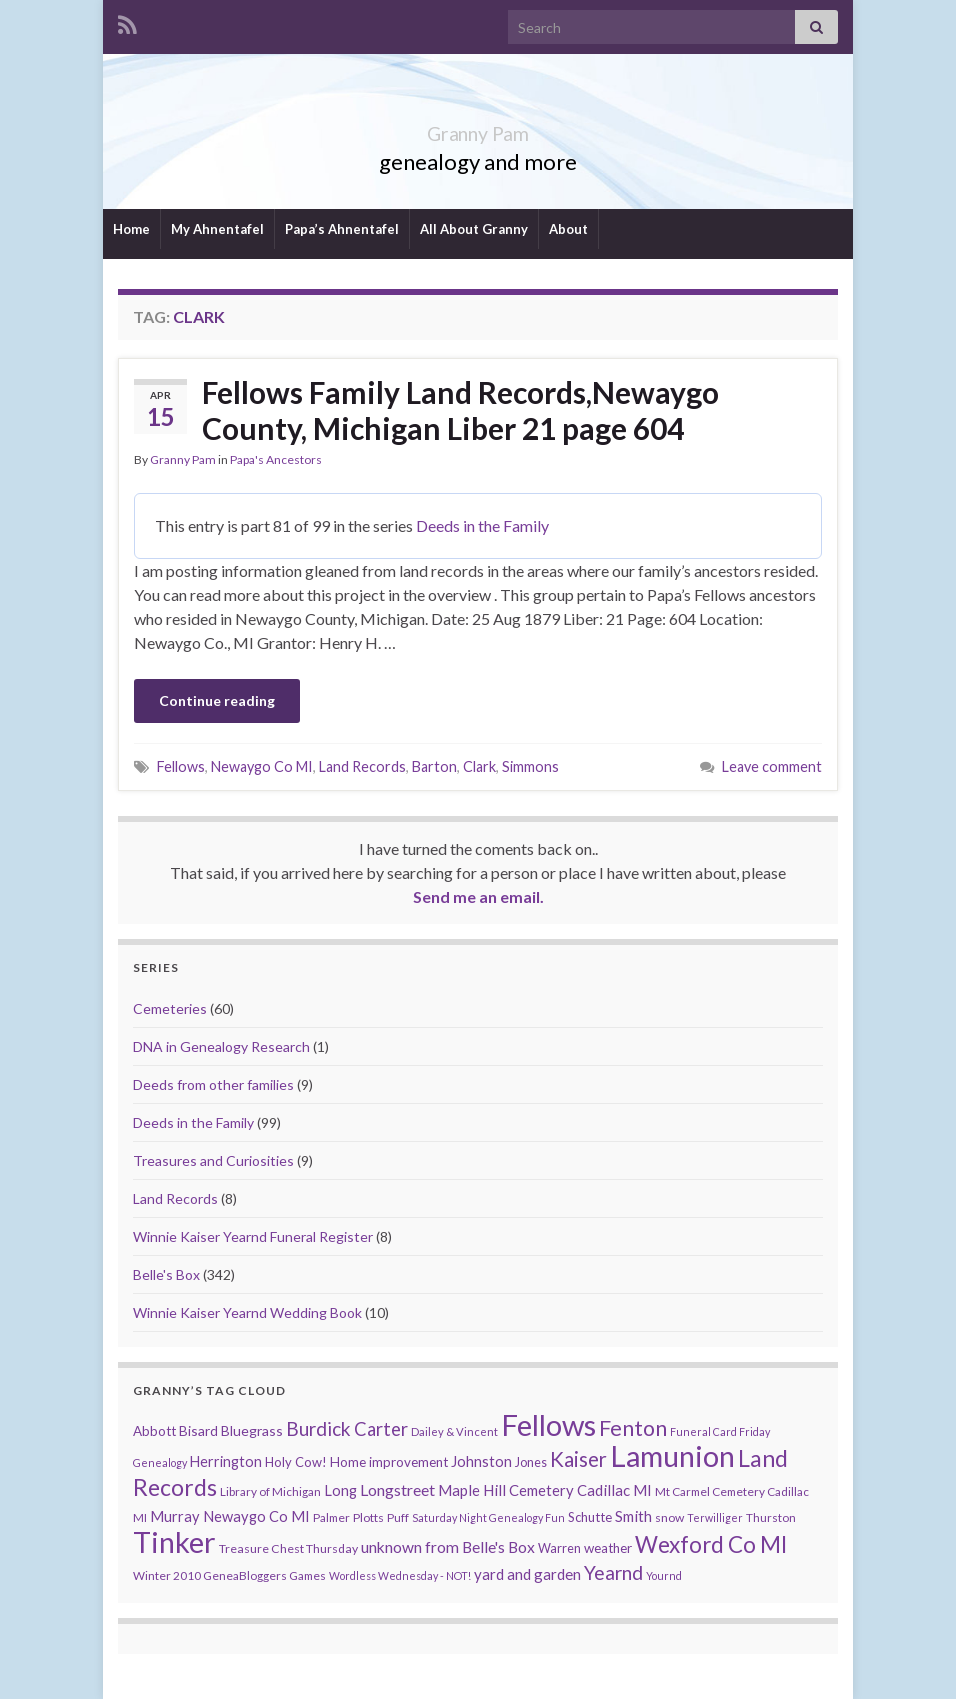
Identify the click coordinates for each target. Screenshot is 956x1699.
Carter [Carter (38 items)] (381, 1429)
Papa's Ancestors (276, 459)
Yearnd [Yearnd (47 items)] (613, 1572)
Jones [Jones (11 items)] (531, 1462)
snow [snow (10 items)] (669, 1517)
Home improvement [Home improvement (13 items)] (389, 1462)
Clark (479, 766)
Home (131, 229)
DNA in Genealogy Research (221, 1046)
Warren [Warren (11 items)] (559, 1548)
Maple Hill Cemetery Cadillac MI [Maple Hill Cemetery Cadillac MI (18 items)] (545, 1490)
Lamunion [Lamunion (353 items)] (672, 1455)
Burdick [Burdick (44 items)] (318, 1428)
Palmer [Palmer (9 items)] (331, 1517)
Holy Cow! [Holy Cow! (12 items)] (296, 1462)
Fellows (181, 766)
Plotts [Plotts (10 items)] (368, 1517)
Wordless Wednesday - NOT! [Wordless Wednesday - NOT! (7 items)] (400, 1575)
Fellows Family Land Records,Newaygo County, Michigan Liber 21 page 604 (460, 410)
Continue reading (217, 700)
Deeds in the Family (482, 525)
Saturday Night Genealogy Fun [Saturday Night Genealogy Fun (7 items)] (488, 1517)
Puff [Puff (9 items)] (398, 1517)
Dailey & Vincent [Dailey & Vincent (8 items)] (454, 1431)
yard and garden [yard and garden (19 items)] (527, 1574)
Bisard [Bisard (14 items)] (198, 1430)
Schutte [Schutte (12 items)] (590, 1517)
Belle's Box (166, 1274)
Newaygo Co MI (262, 766)
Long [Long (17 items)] (340, 1490)
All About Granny (474, 229)
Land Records (362, 766)
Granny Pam (478, 128)
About (568, 229)
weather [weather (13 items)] (608, 1548)
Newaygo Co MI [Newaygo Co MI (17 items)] (256, 1516)
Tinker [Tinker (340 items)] (174, 1542)
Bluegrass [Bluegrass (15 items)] (252, 1430)
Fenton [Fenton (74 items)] (633, 1428)
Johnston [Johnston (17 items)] (481, 1461)
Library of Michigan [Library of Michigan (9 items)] (270, 1491)
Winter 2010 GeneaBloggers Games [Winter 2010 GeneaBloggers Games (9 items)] (229, 1575)
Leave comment (772, 766)
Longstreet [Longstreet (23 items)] (397, 1489)
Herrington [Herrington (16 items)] (226, 1461)
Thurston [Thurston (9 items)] (771, 1517)
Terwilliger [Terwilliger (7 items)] (715, 1517)
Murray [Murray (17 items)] (175, 1516)
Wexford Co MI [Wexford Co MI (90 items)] (711, 1544)
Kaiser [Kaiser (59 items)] (578, 1459)
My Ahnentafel (217, 229)
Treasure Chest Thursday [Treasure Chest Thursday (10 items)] (288, 1548)
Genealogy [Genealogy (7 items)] (160, 1462)
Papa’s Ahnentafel (342, 229)
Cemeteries (170, 1008)
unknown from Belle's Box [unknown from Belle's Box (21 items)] (448, 1547)
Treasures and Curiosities (213, 1160)
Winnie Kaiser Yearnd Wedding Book (247, 1312)
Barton (434, 766)
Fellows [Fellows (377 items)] (548, 1424)
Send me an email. (478, 896)
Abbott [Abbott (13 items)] (154, 1431)
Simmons (530, 766)
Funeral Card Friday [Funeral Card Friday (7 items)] (720, 1431)
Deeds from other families (213, 1084)
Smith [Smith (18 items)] (633, 1516)
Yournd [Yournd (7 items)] (664, 1575)
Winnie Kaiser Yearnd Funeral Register (253, 1236)
